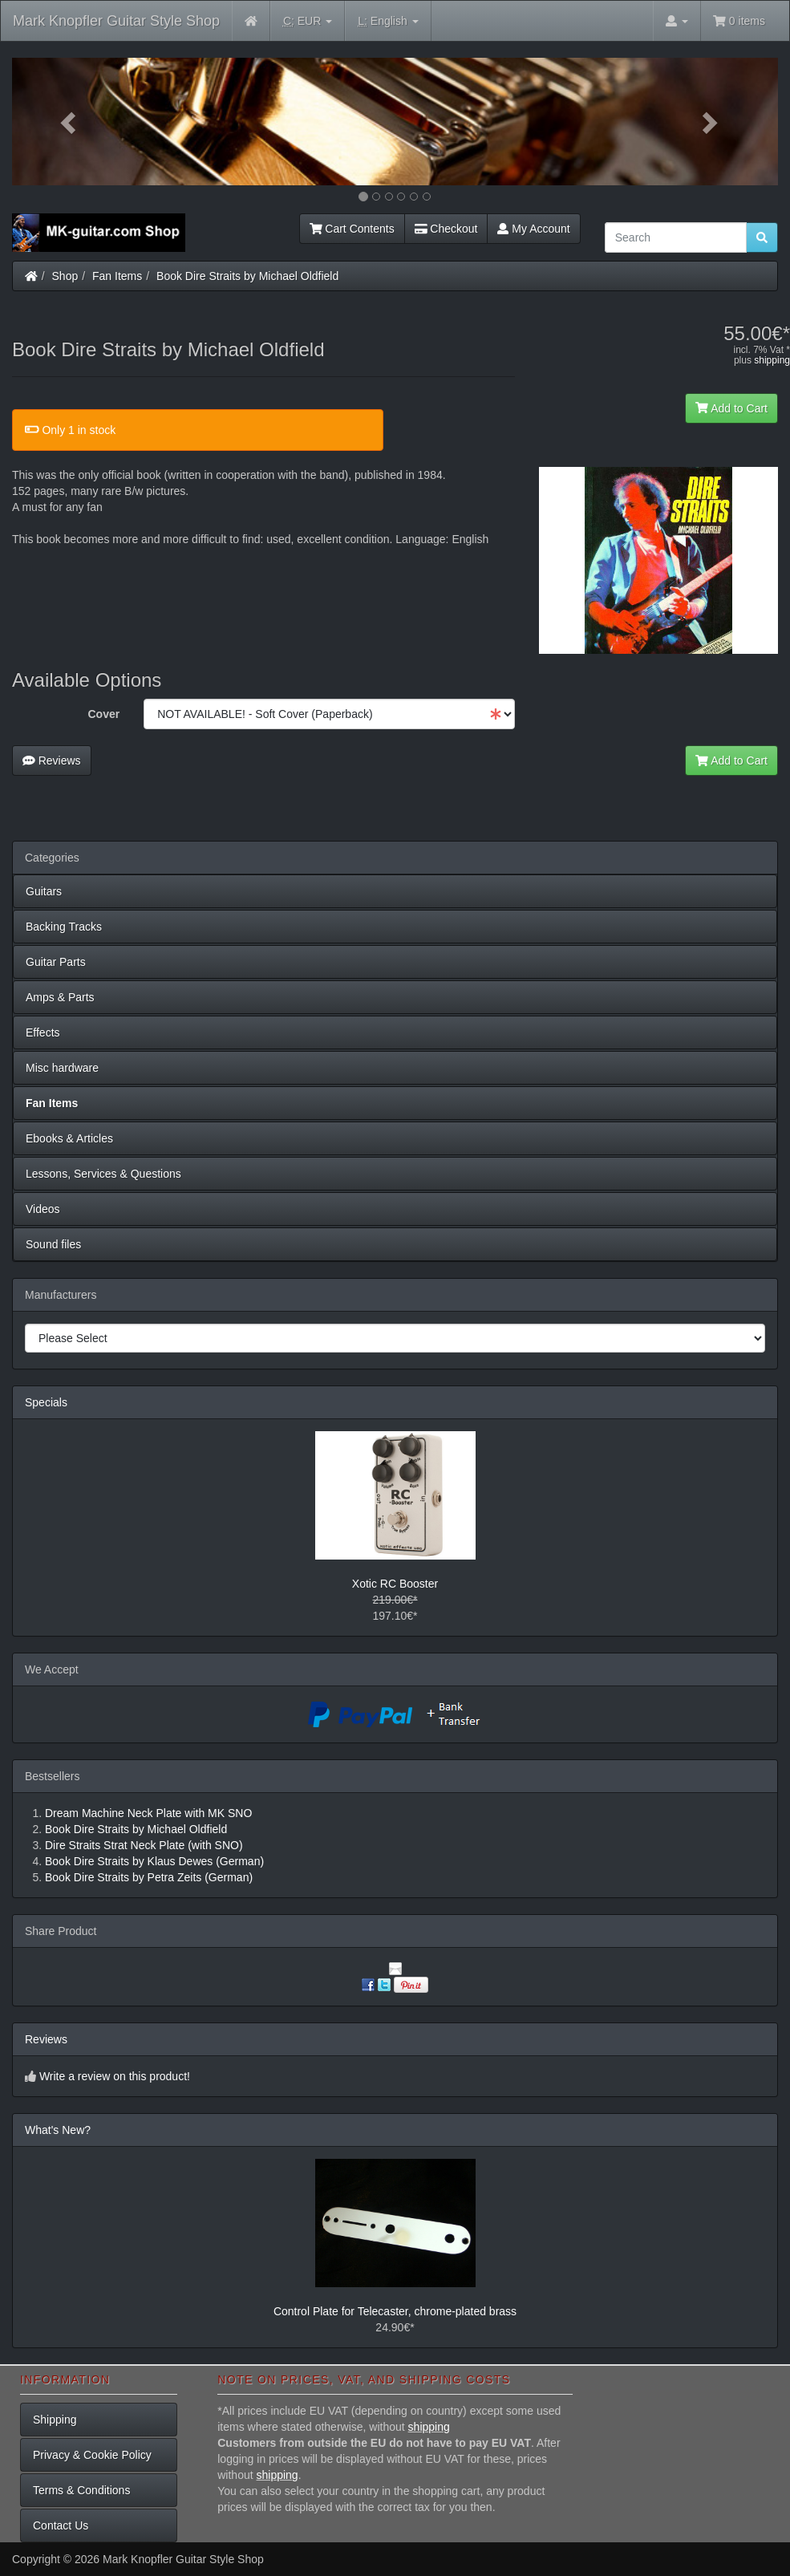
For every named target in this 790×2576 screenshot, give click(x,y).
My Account (533, 228)
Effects (43, 1032)
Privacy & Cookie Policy (92, 2454)
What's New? (58, 2130)
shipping (772, 360)
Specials (46, 1402)
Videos (43, 1209)
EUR (307, 21)
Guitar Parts (56, 961)
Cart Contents (352, 228)
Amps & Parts (60, 997)
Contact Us (60, 2525)
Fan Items (117, 276)
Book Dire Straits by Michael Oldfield (247, 276)
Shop (65, 276)
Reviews (51, 760)
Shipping (55, 2419)
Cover (103, 714)
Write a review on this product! (114, 2076)
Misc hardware (62, 1067)
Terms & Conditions (81, 2490)
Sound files (53, 1244)
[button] (69, 121)
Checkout (446, 228)
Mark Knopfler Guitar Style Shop (116, 21)
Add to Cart (731, 408)
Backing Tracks (64, 926)
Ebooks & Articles (69, 1138)
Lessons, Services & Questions (103, 1173)
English (388, 21)
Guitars (44, 891)
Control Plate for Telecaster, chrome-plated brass (395, 2311)
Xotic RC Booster (395, 1583)
